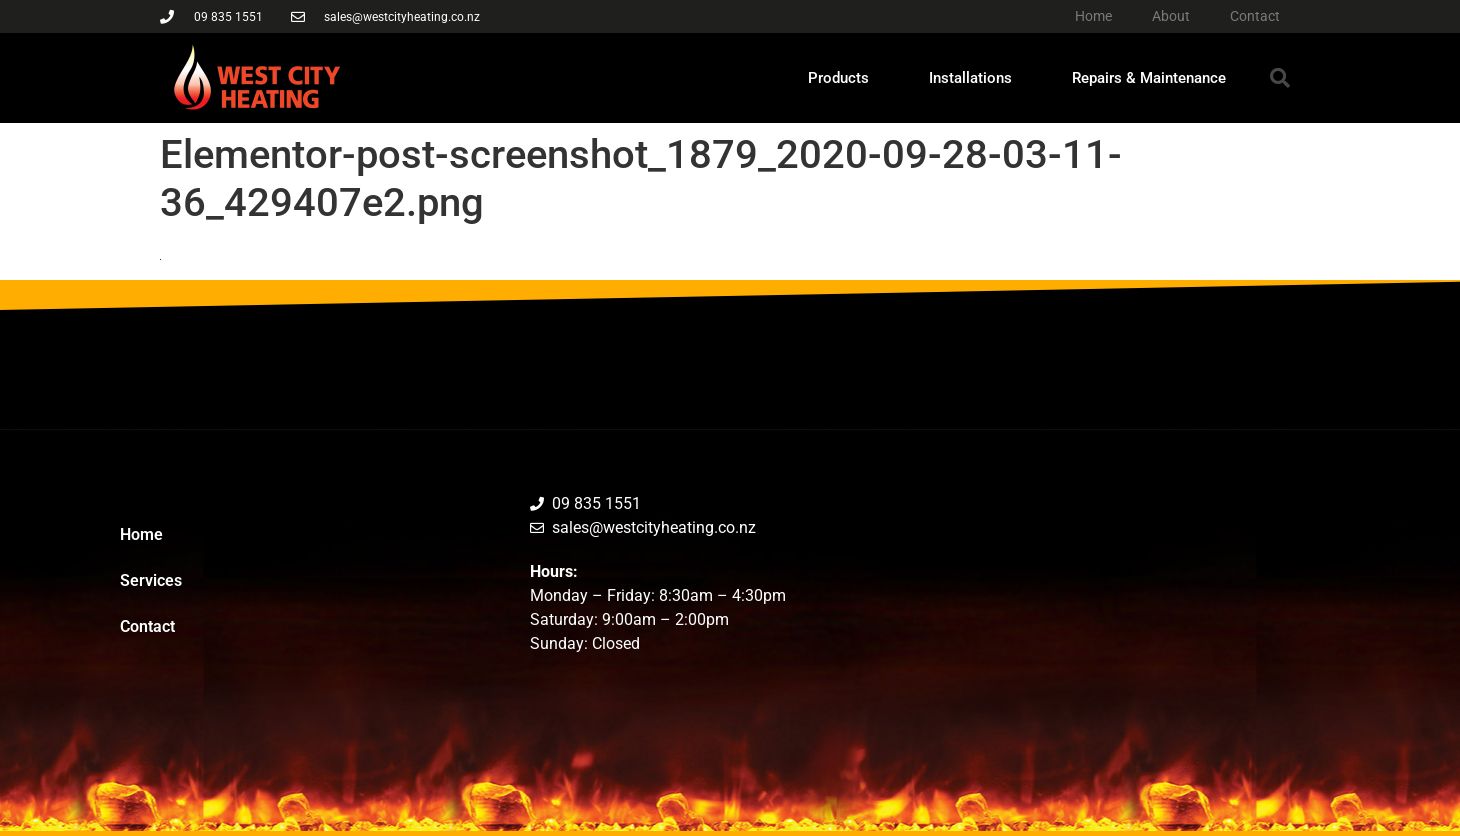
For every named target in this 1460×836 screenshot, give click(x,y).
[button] (1280, 78)
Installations (970, 78)
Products (838, 78)
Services (151, 580)
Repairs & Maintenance (1149, 78)
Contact (1255, 16)
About (1171, 16)
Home (1093, 16)
